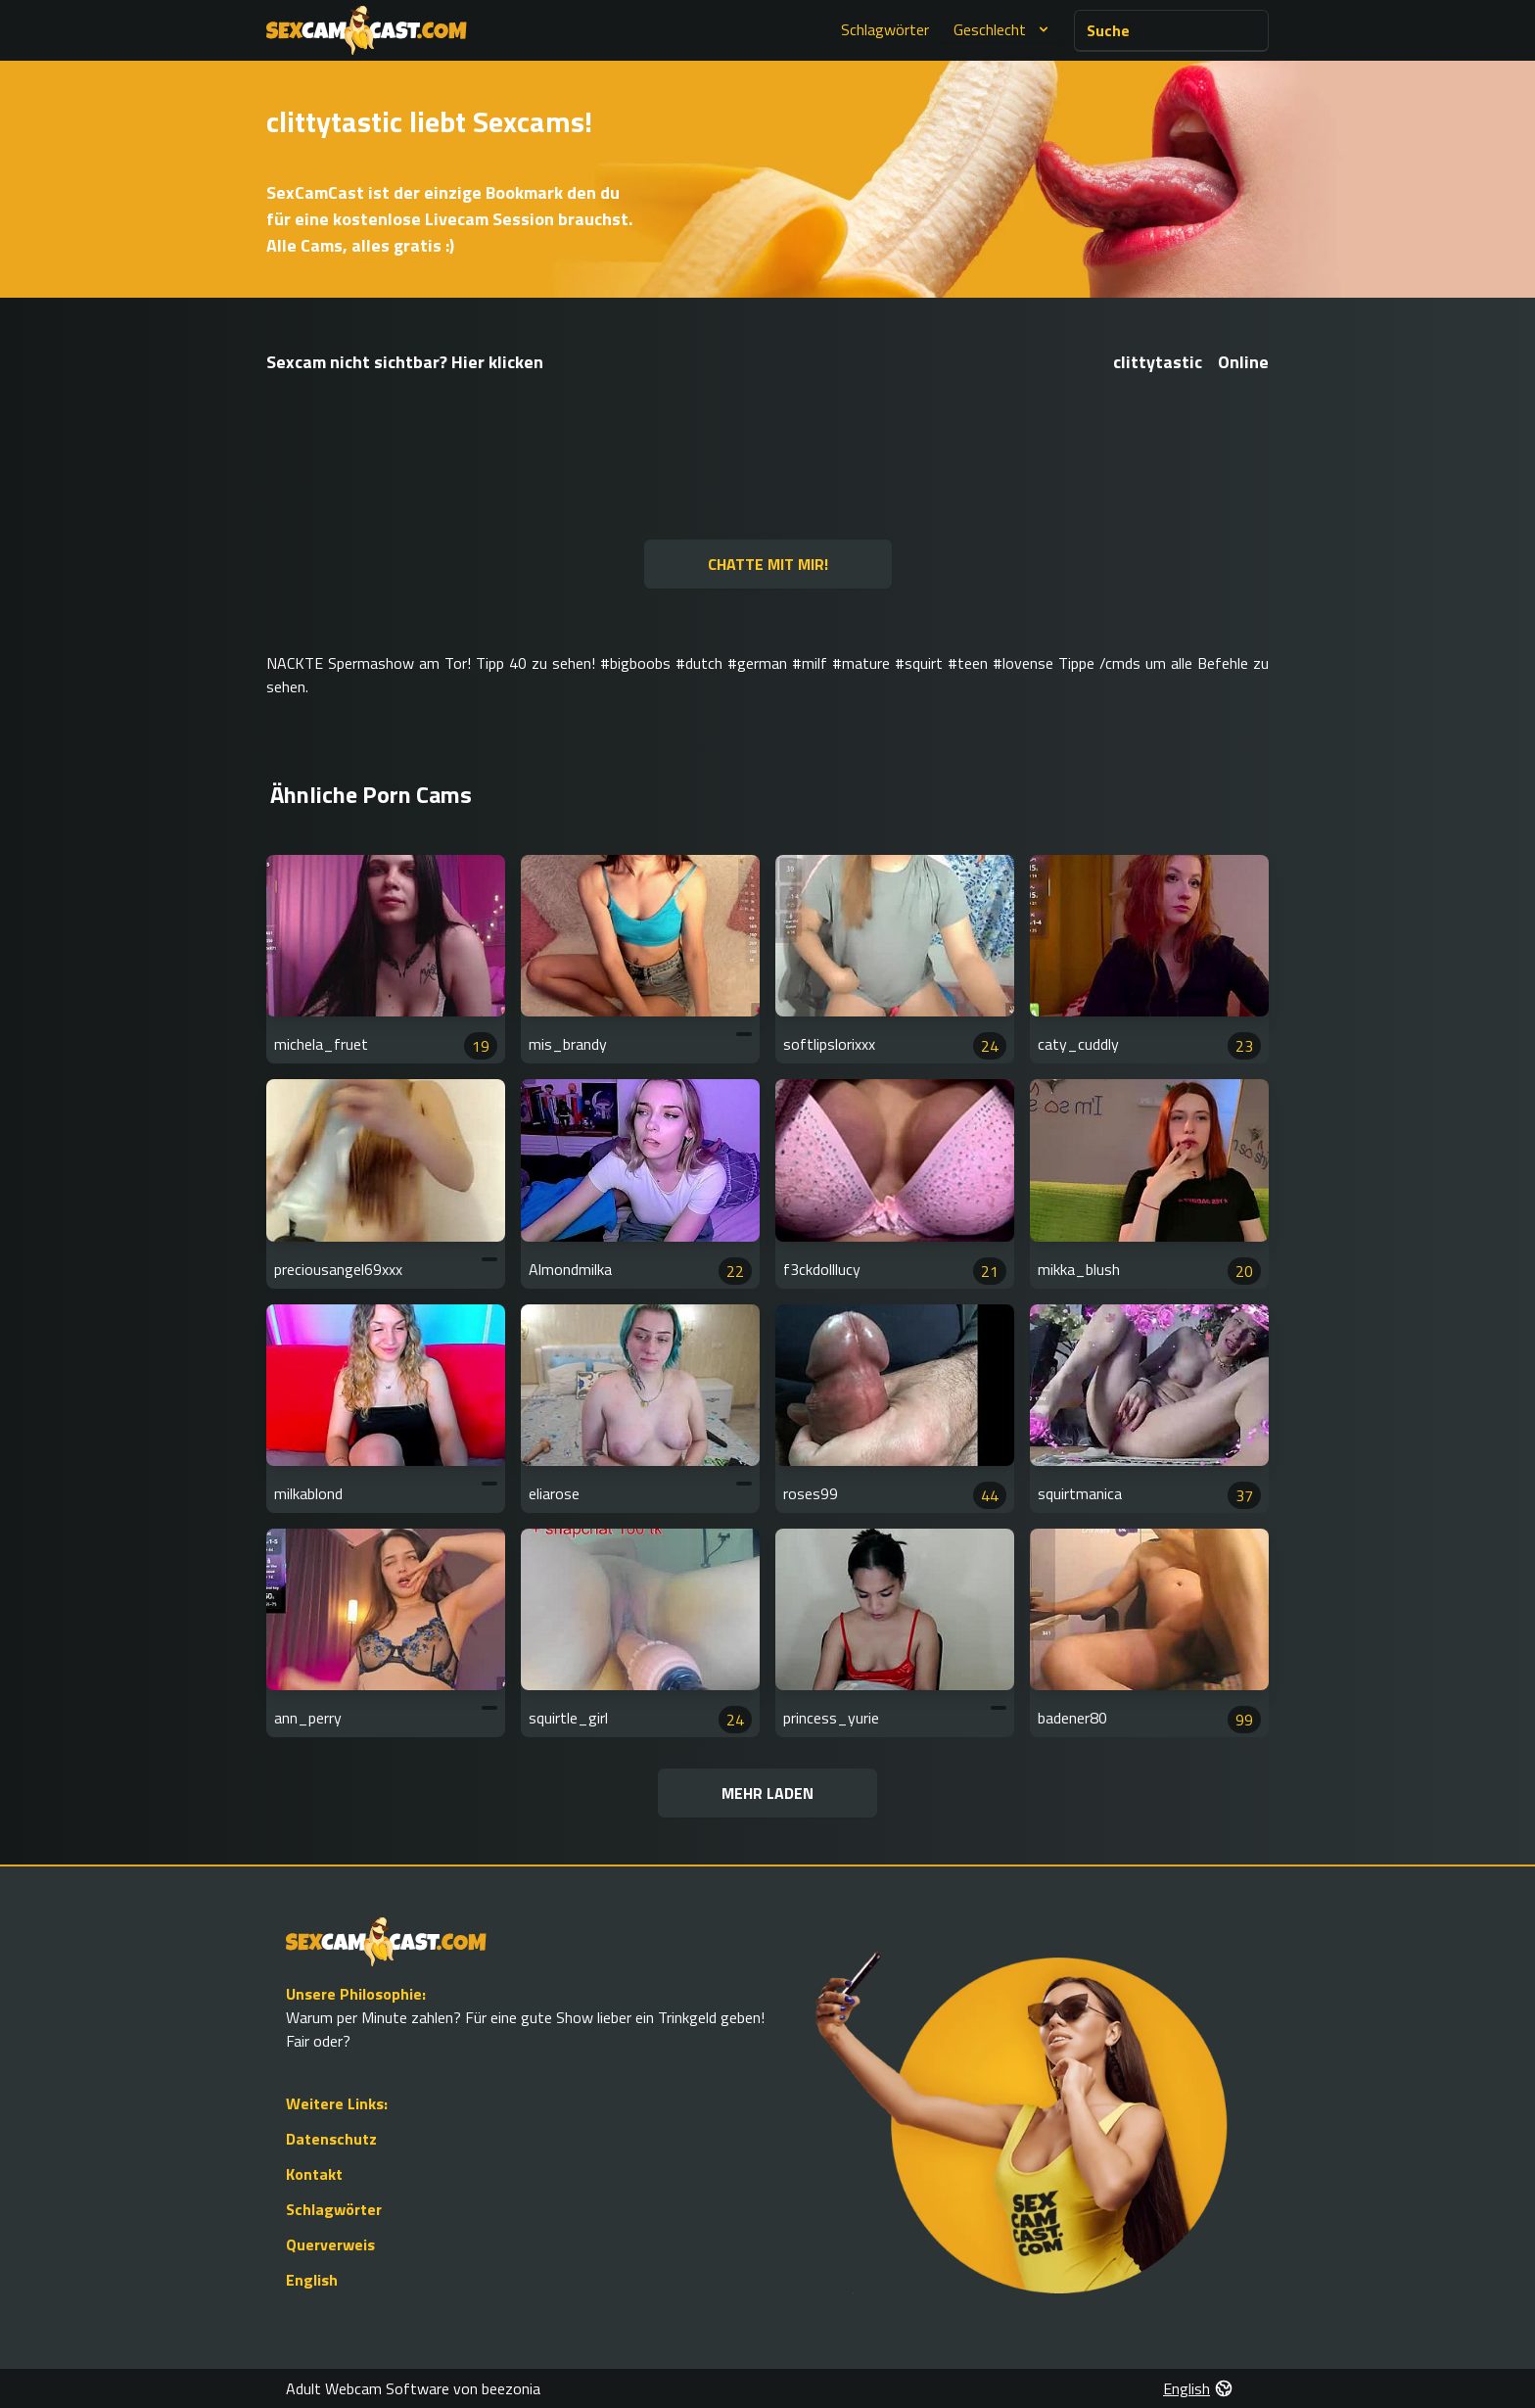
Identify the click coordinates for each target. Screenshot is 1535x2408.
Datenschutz (331, 2138)
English (312, 2279)
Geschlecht (1003, 29)
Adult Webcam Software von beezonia (413, 2388)
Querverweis (330, 2244)
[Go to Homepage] (366, 30)
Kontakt (314, 2174)
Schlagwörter (885, 29)
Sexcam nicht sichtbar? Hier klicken (404, 362)
